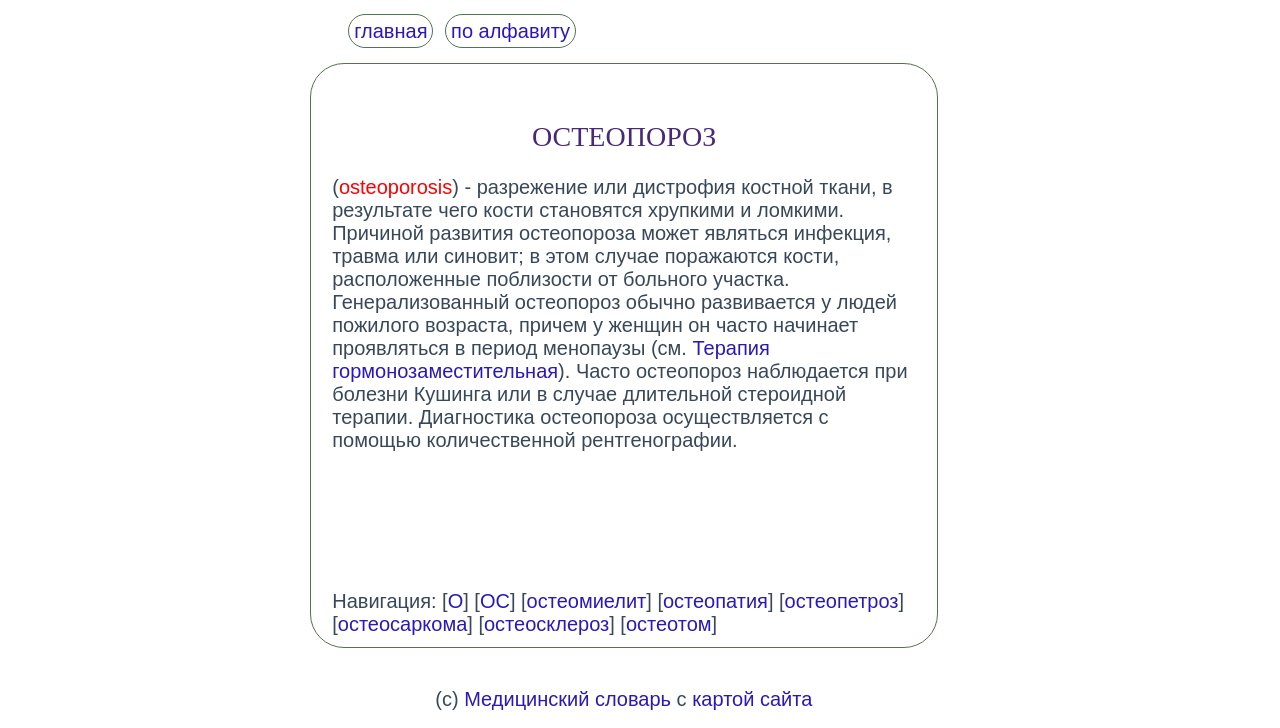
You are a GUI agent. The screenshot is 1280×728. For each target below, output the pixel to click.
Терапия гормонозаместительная (551, 359)
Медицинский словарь (567, 699)
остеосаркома (403, 624)
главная (390, 31)
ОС (495, 601)
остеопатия (715, 601)
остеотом (669, 624)
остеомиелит (587, 601)
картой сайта (752, 699)
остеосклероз (546, 624)
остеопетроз (842, 601)
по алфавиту (510, 31)
